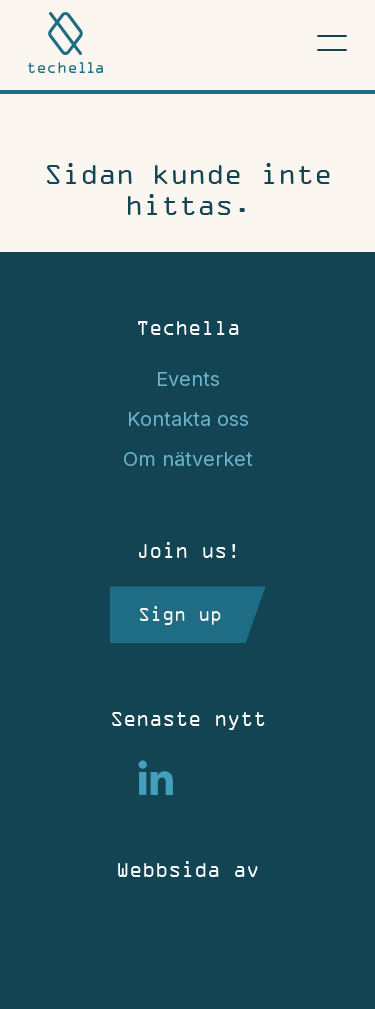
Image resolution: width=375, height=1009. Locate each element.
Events (188, 379)
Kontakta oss (188, 419)
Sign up (180, 614)
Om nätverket (188, 459)
